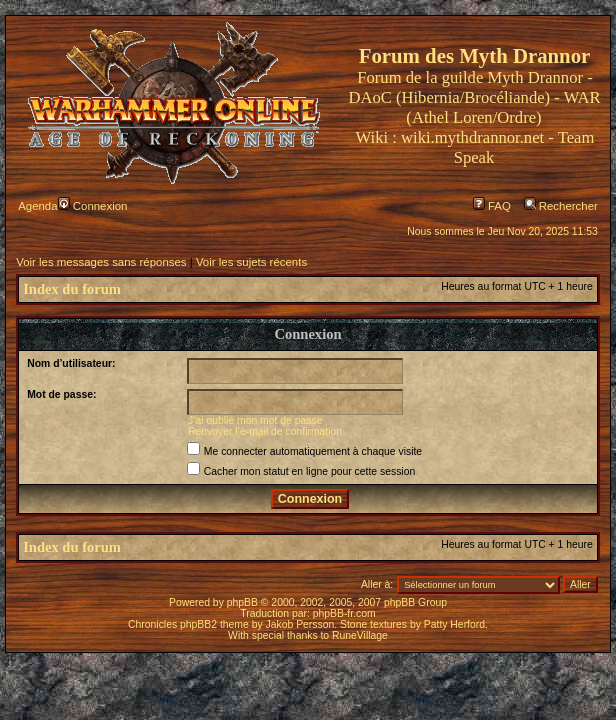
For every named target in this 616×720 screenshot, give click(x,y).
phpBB (242, 602)
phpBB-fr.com (344, 613)
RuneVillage (360, 635)
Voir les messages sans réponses (101, 262)
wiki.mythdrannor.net (472, 137)
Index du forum (72, 289)
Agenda (37, 206)
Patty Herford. (456, 624)
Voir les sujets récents (251, 262)
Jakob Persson (300, 624)
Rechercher (561, 206)
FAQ (492, 206)
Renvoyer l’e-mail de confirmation (265, 431)
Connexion (93, 206)
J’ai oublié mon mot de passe (255, 420)
